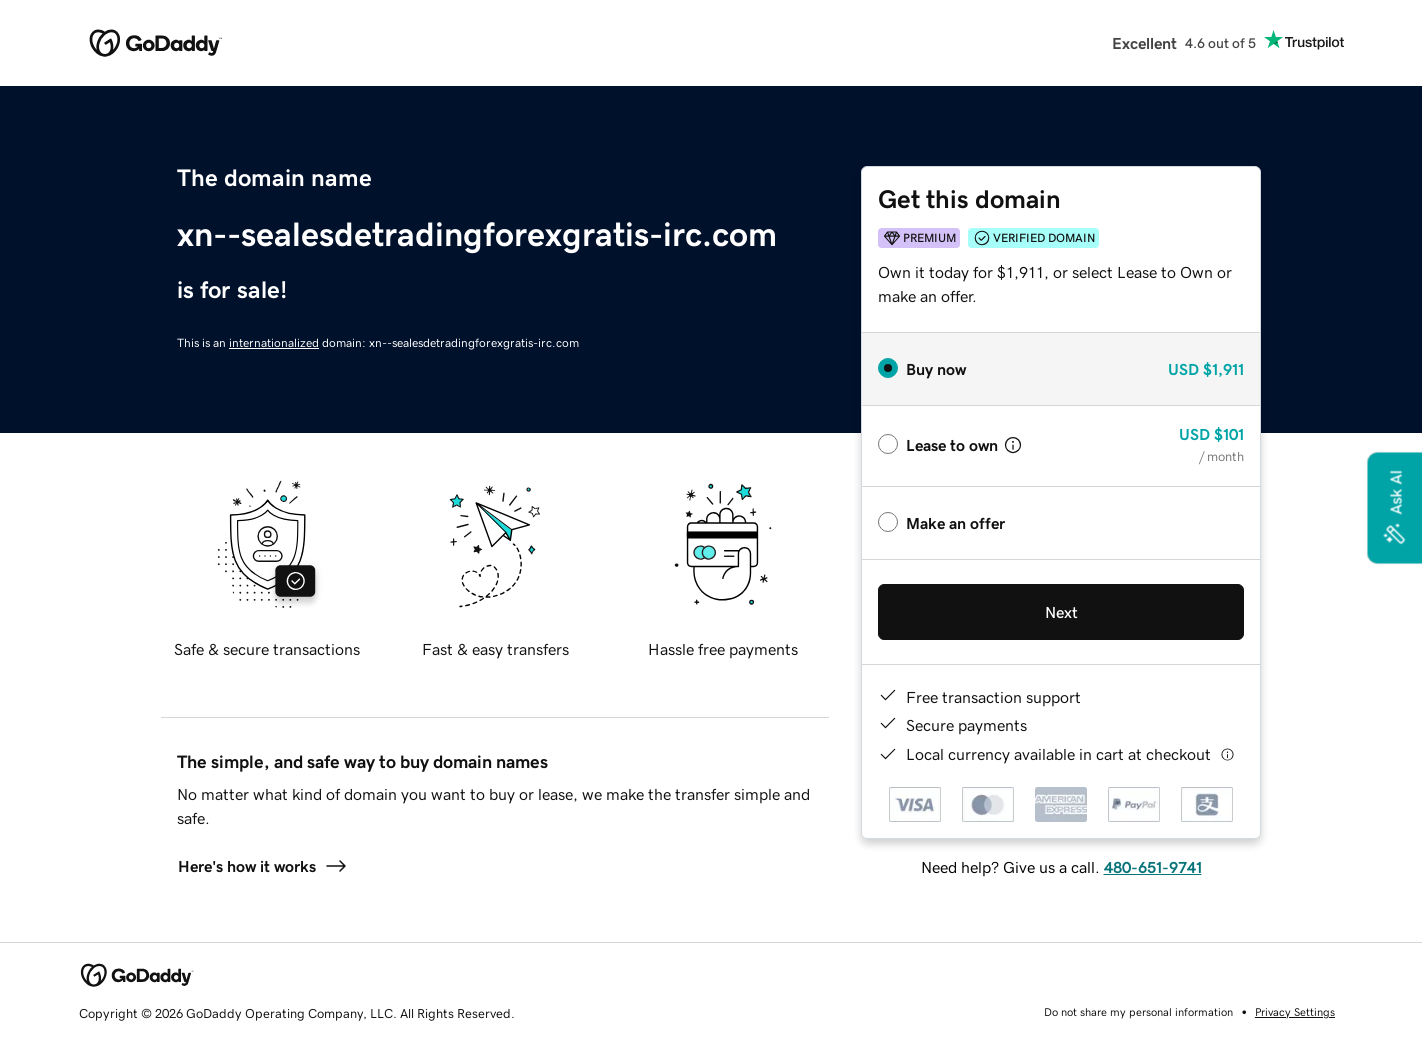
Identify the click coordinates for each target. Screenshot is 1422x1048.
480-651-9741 (1153, 867)
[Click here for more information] (1227, 754)
